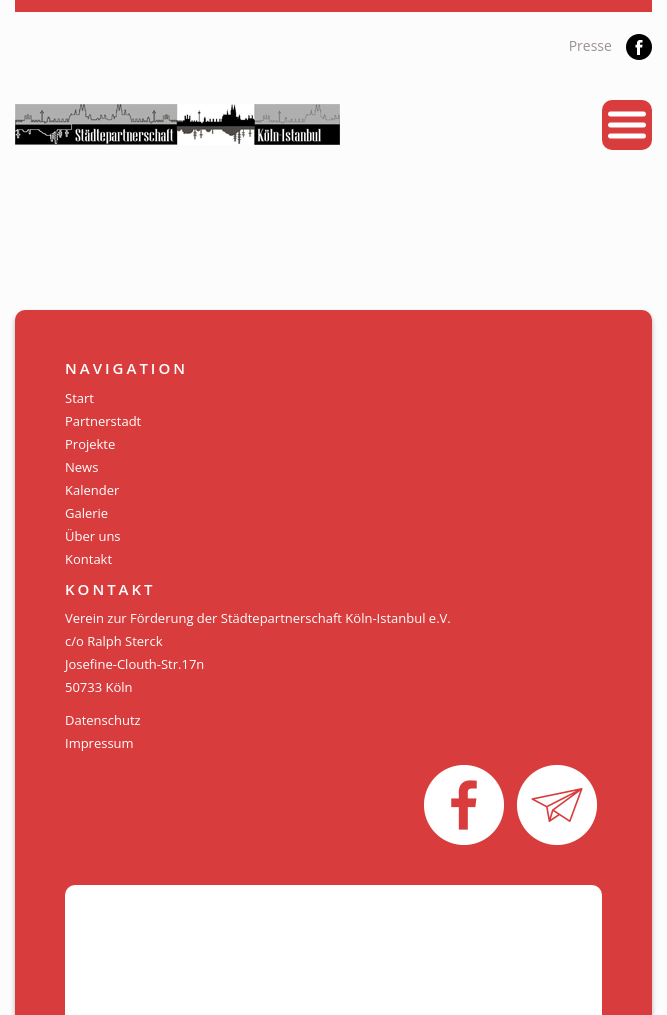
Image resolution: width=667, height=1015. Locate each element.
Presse (590, 45)
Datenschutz (103, 720)
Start (79, 398)
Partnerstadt (103, 421)
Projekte (90, 444)
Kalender (92, 490)
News (81, 467)
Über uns (93, 536)
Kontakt (88, 559)
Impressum (99, 743)
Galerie (86, 513)
